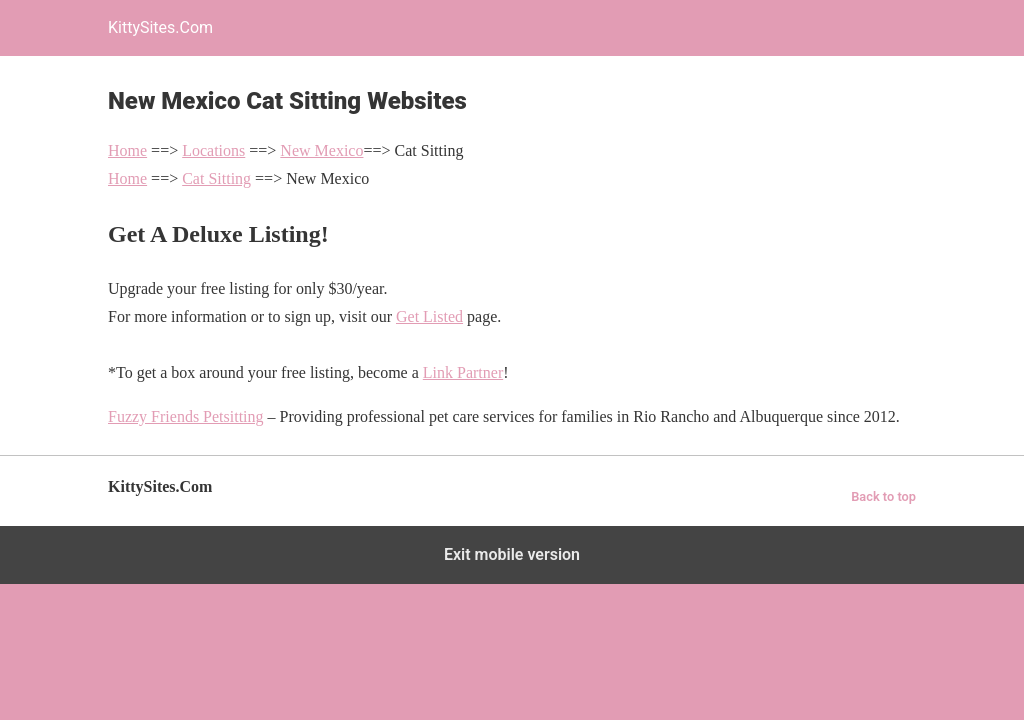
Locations (213, 150)
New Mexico (321, 150)
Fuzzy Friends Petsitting (186, 416)
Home (127, 150)
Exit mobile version (512, 554)
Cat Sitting (216, 178)
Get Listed (429, 316)
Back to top (883, 496)
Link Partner (463, 372)
